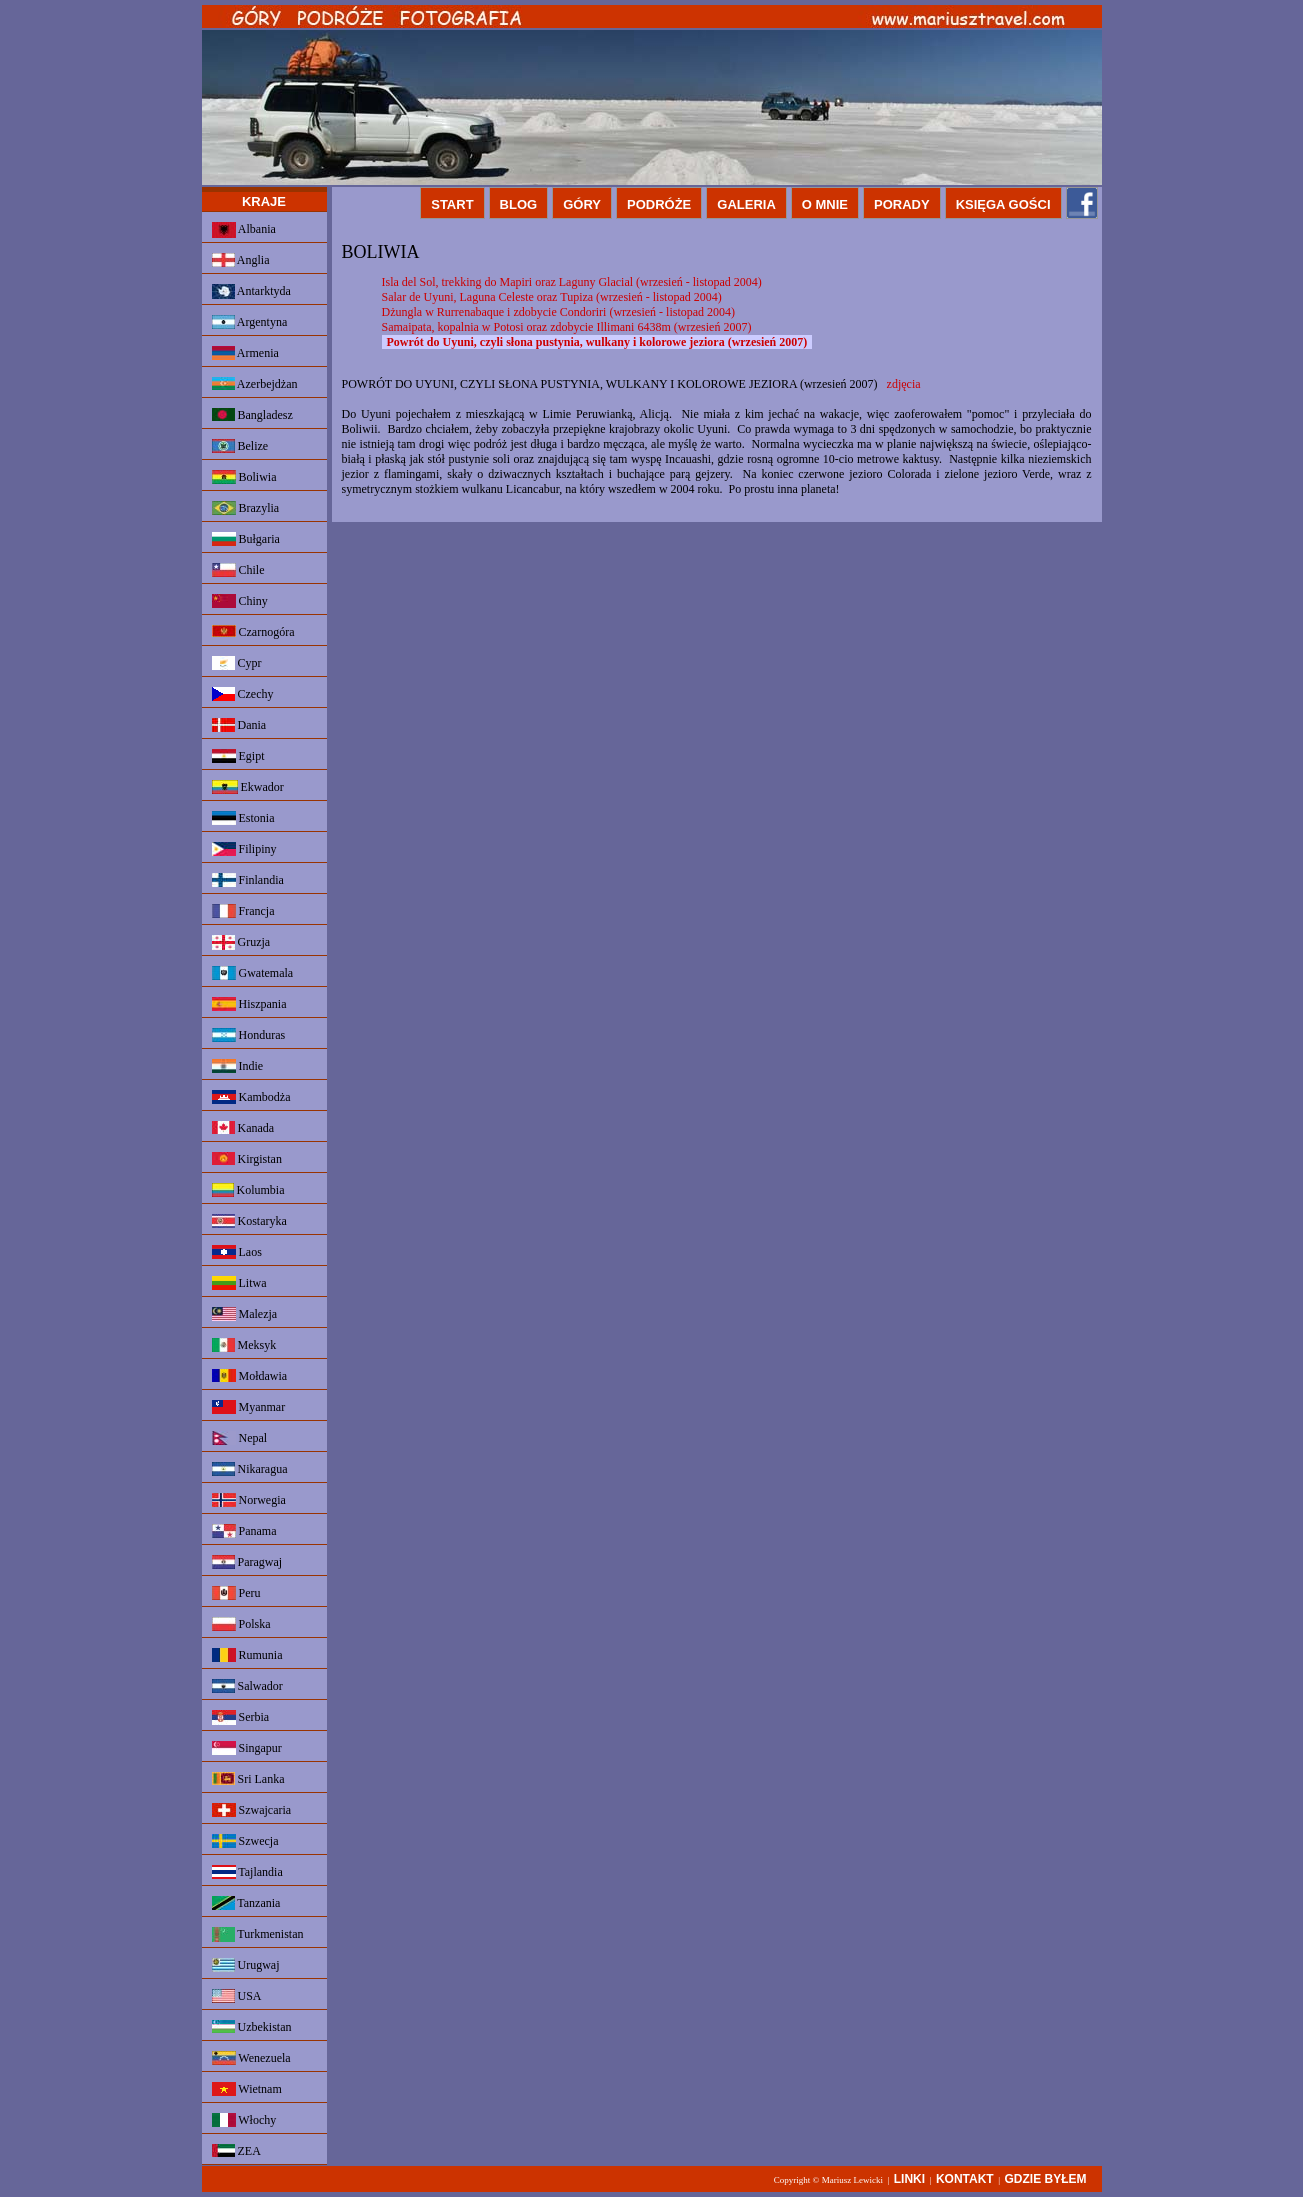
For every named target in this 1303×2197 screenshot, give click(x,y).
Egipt (238, 756)
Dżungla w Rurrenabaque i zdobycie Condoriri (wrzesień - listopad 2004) (559, 312)
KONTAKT (965, 2179)
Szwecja (245, 1841)
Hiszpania (249, 1004)
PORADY (902, 204)
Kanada (243, 1128)
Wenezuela (251, 2058)
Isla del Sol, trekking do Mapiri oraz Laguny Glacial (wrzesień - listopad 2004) (572, 282)
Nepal (240, 1438)
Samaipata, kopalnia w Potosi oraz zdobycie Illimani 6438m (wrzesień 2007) (567, 327)
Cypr (237, 663)
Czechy (243, 694)
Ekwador (248, 787)
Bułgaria (246, 539)
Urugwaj (246, 1965)
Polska (241, 1624)
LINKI (909, 2179)
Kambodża (251, 1097)
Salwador (247, 1686)
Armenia (245, 353)
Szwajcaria (252, 1810)
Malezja (245, 1314)
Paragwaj (247, 1562)
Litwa (239, 1283)
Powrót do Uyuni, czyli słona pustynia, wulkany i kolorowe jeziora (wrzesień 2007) (597, 342)
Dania (239, 725)
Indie (238, 1066)
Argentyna (250, 322)
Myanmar (249, 1407)
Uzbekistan (252, 2027)
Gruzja (241, 942)
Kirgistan (247, 1159)
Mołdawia (250, 1376)
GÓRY (582, 204)
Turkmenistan (258, 1934)
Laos (237, 1252)
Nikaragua (250, 1469)
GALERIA (746, 204)
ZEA (236, 2151)
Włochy (244, 2120)
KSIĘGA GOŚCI (1003, 204)
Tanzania (246, 1903)
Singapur (247, 1748)
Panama (244, 1531)
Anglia (241, 260)
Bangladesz (252, 415)
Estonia (243, 818)
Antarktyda (251, 291)
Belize (240, 446)
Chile (238, 570)
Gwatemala (253, 973)
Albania (244, 230)
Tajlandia (247, 1872)
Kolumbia (248, 1190)
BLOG (519, 204)
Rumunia (247, 1655)
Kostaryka (249, 1221)
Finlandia (248, 880)
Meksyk (244, 1345)
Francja (243, 911)
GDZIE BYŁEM (1045, 2179)
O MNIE (825, 204)
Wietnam (247, 2089)
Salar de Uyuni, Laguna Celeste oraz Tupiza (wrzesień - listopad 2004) (552, 297)
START (452, 204)
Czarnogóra (253, 632)
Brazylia (246, 508)
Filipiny (244, 849)
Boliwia (244, 477)
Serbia (241, 1717)
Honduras (249, 1035)
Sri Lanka (248, 1779)
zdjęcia (904, 384)
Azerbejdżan (255, 384)
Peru (236, 1593)
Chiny (240, 601)
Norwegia (249, 1500)
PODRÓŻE (659, 204)
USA (237, 1996)
